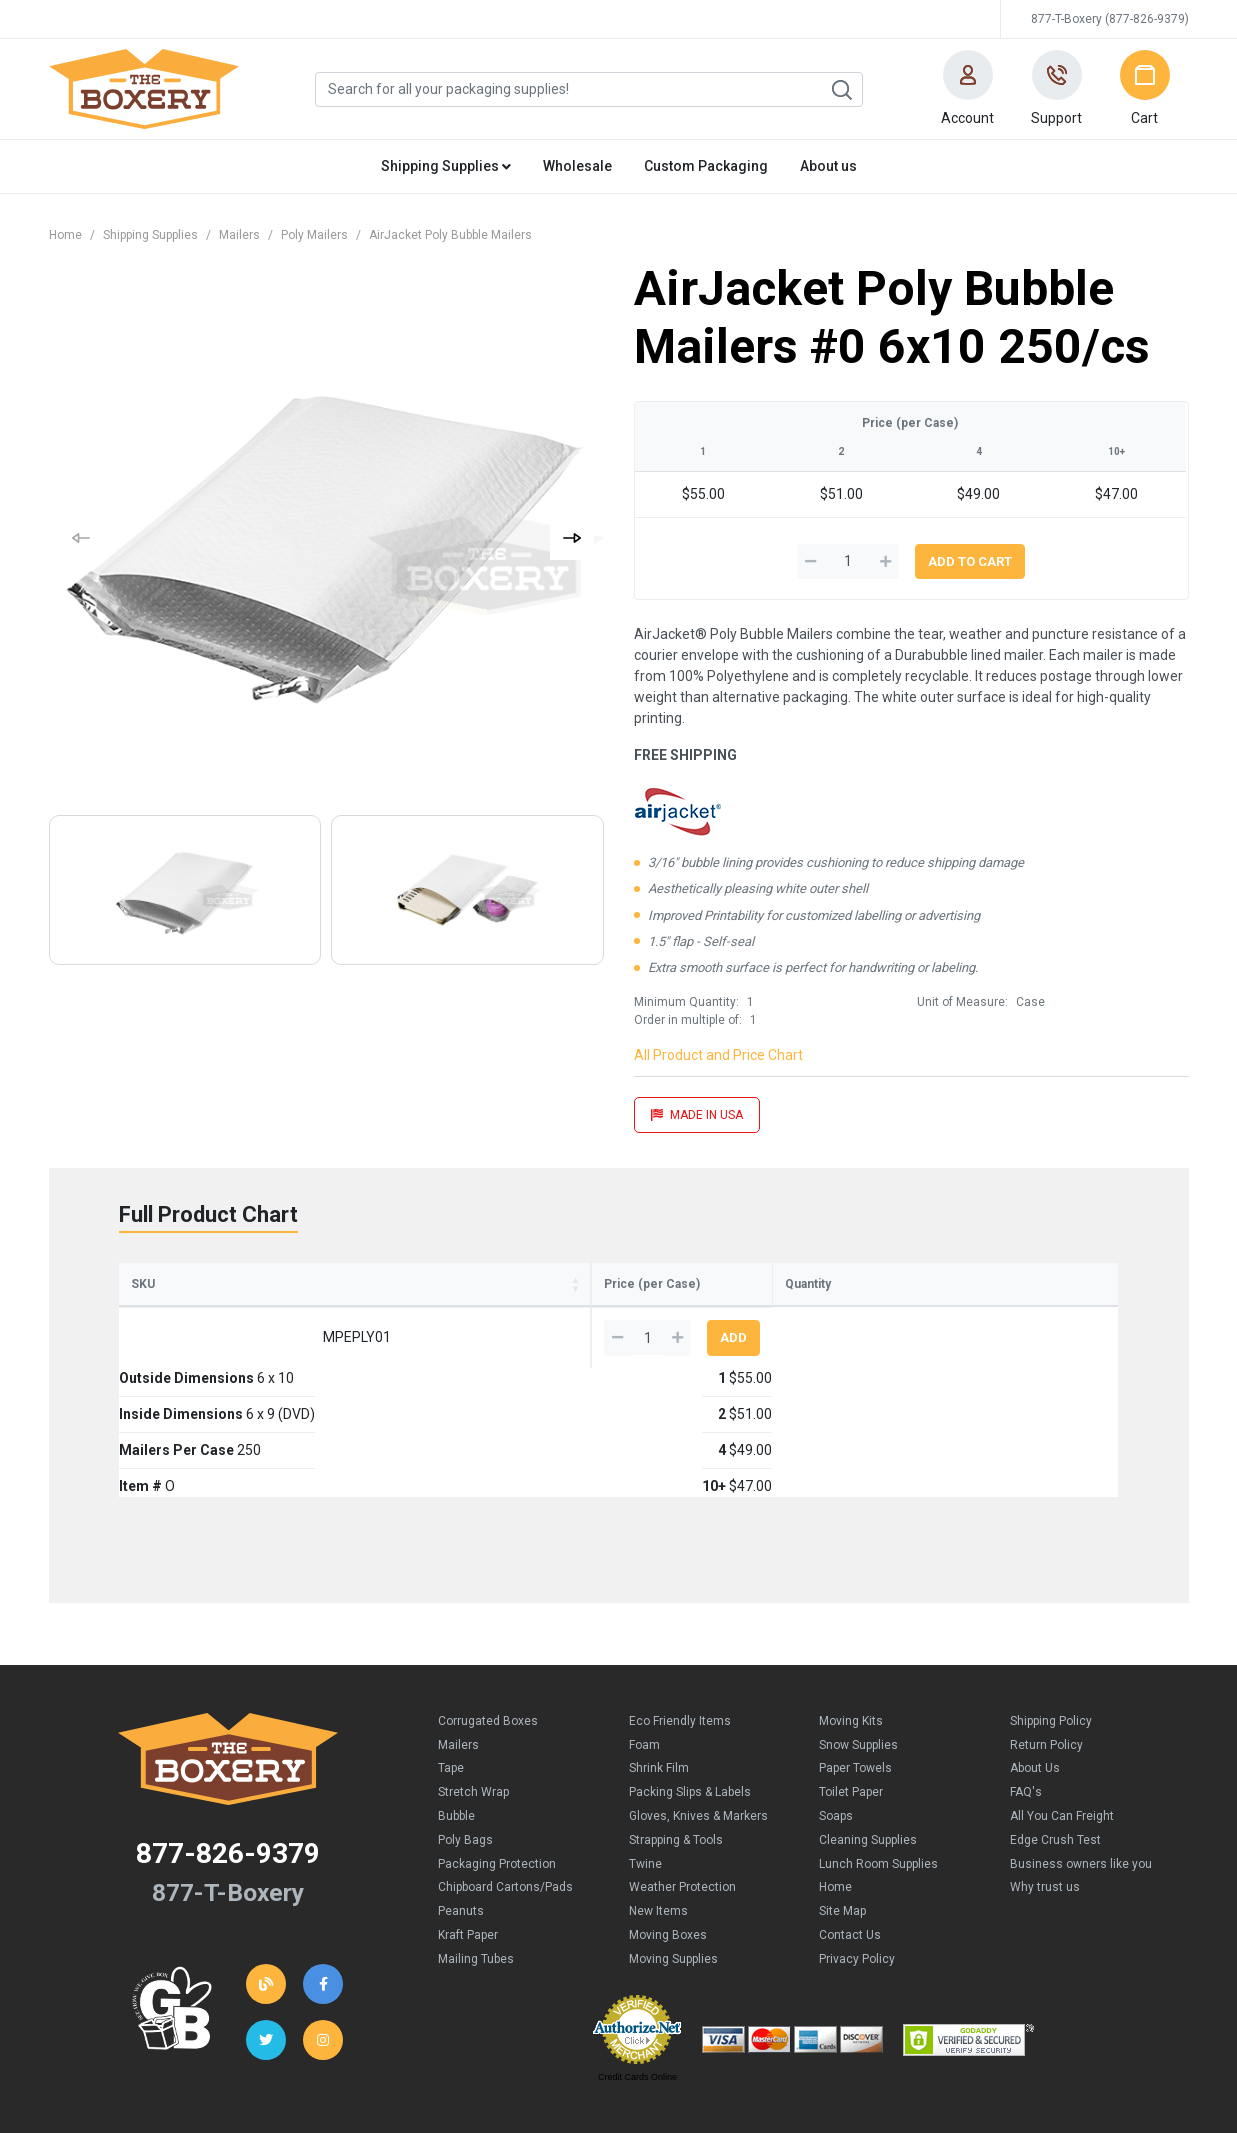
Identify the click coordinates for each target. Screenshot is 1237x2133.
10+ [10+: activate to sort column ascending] (889, 1314)
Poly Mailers (314, 235)
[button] (968, 89)
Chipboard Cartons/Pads (505, 1787)
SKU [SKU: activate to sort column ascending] (143, 1313)
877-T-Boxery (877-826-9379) (1110, 19)
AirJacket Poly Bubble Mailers (450, 235)
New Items (658, 1811)
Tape (451, 1668)
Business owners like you (1081, 1764)
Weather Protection (682, 1787)
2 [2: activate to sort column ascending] (750, 1314)
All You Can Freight (1062, 1716)
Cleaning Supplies (868, 1740)
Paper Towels (855, 1668)
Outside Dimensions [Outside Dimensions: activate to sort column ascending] (262, 1304)
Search (841, 90)
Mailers (239, 235)
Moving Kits (851, 1621)
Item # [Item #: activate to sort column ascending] (620, 1304)
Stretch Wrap (473, 1692)
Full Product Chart (208, 1214)
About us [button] (828, 166)
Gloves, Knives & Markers (698, 1716)
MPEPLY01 (169, 1366)
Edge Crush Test (1055, 1740)
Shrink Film (659, 1668)
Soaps (836, 1716)
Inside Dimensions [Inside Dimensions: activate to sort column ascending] (397, 1304)
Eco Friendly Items (680, 1621)
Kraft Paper (468, 1835)
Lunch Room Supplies (878, 1764)
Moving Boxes (668, 1835)
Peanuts (461, 1811)
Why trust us (1045, 1787)
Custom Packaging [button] (706, 166)
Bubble (456, 1716)
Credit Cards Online (637, 1977)
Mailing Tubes (476, 1859)
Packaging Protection (497, 1764)
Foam (644, 1645)
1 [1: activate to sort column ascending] (683, 1314)
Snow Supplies (858, 1645)
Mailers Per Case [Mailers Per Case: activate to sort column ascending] (526, 1304)
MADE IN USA (697, 1115)
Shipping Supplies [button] (446, 166)
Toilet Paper (851, 1692)
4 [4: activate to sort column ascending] (817, 1314)
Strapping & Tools (676, 1740)
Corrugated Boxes (488, 1621)
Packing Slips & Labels (690, 1692)
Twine (645, 1764)
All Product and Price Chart (718, 1055)
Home (65, 235)
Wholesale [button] (577, 166)
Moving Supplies (673, 1859)
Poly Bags (465, 1740)
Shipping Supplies (150, 235)
